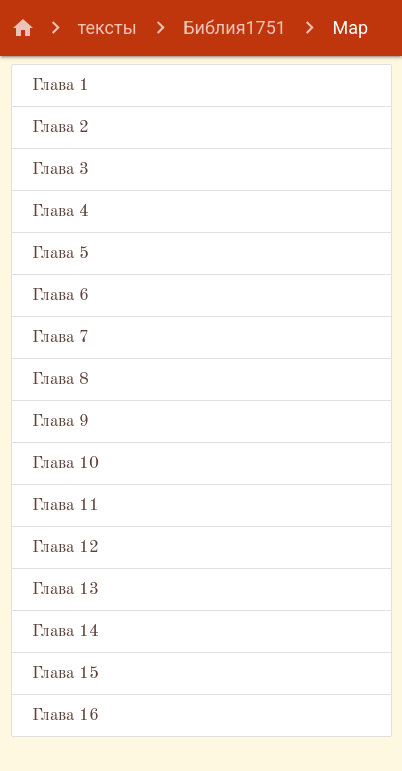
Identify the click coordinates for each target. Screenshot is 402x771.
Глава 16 (65, 715)
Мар (350, 27)
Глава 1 (60, 85)
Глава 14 (65, 631)
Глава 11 (65, 505)
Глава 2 (60, 127)
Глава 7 (60, 337)
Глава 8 (60, 379)
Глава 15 (65, 673)
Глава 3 (60, 169)
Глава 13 (65, 589)
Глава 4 (60, 211)
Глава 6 (60, 295)
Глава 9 (60, 421)
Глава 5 (60, 253)
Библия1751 (234, 27)
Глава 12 (65, 547)
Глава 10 (65, 463)
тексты (107, 27)
